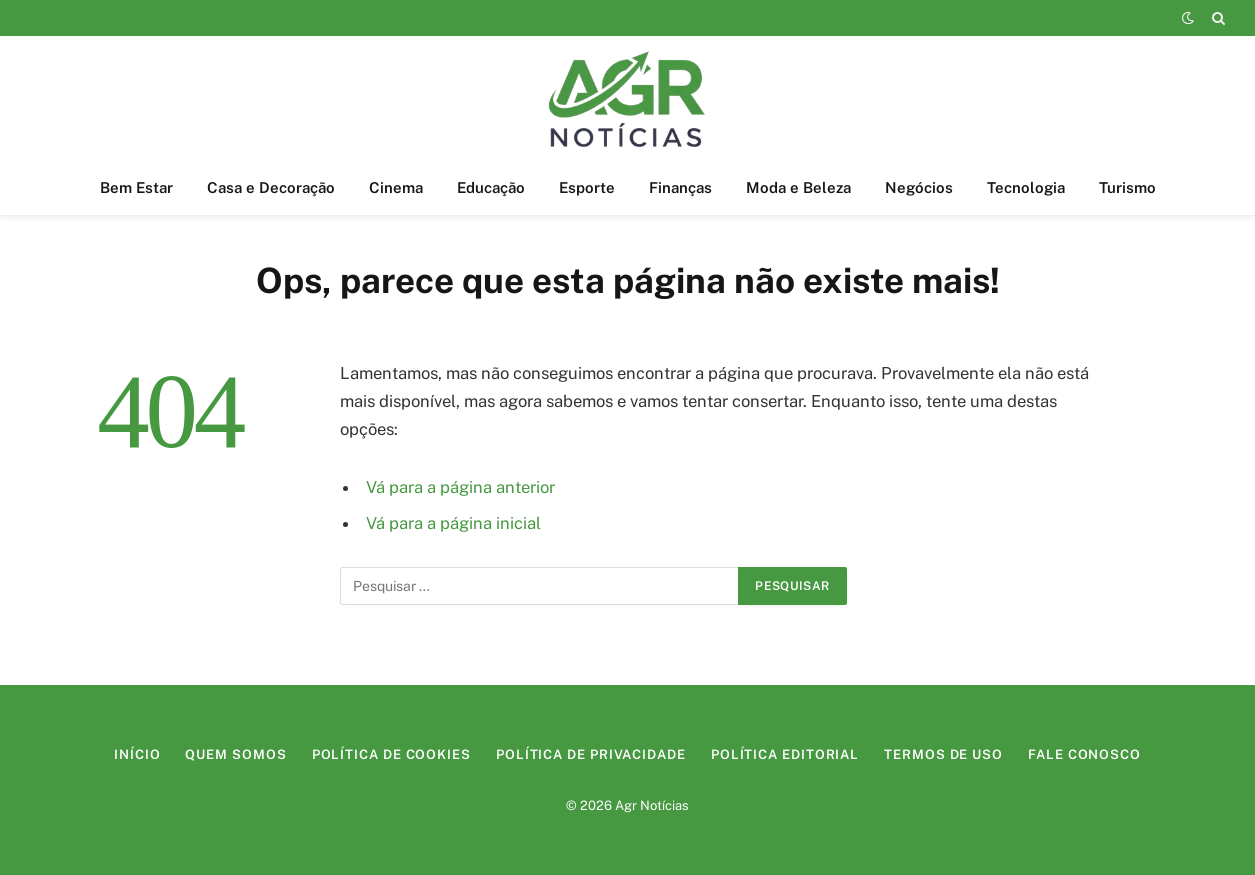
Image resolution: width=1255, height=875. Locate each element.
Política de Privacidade (591, 754)
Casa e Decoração (271, 187)
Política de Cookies (391, 754)
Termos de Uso (943, 754)
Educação (491, 187)
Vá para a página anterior (460, 487)
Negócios (919, 187)
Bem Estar (136, 187)
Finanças (680, 187)
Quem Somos (235, 754)
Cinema (396, 187)
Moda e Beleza (798, 187)
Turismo (1127, 187)
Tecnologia (1026, 187)
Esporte (587, 187)
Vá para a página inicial (453, 523)
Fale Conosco (1084, 754)
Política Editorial (785, 754)
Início (137, 754)
